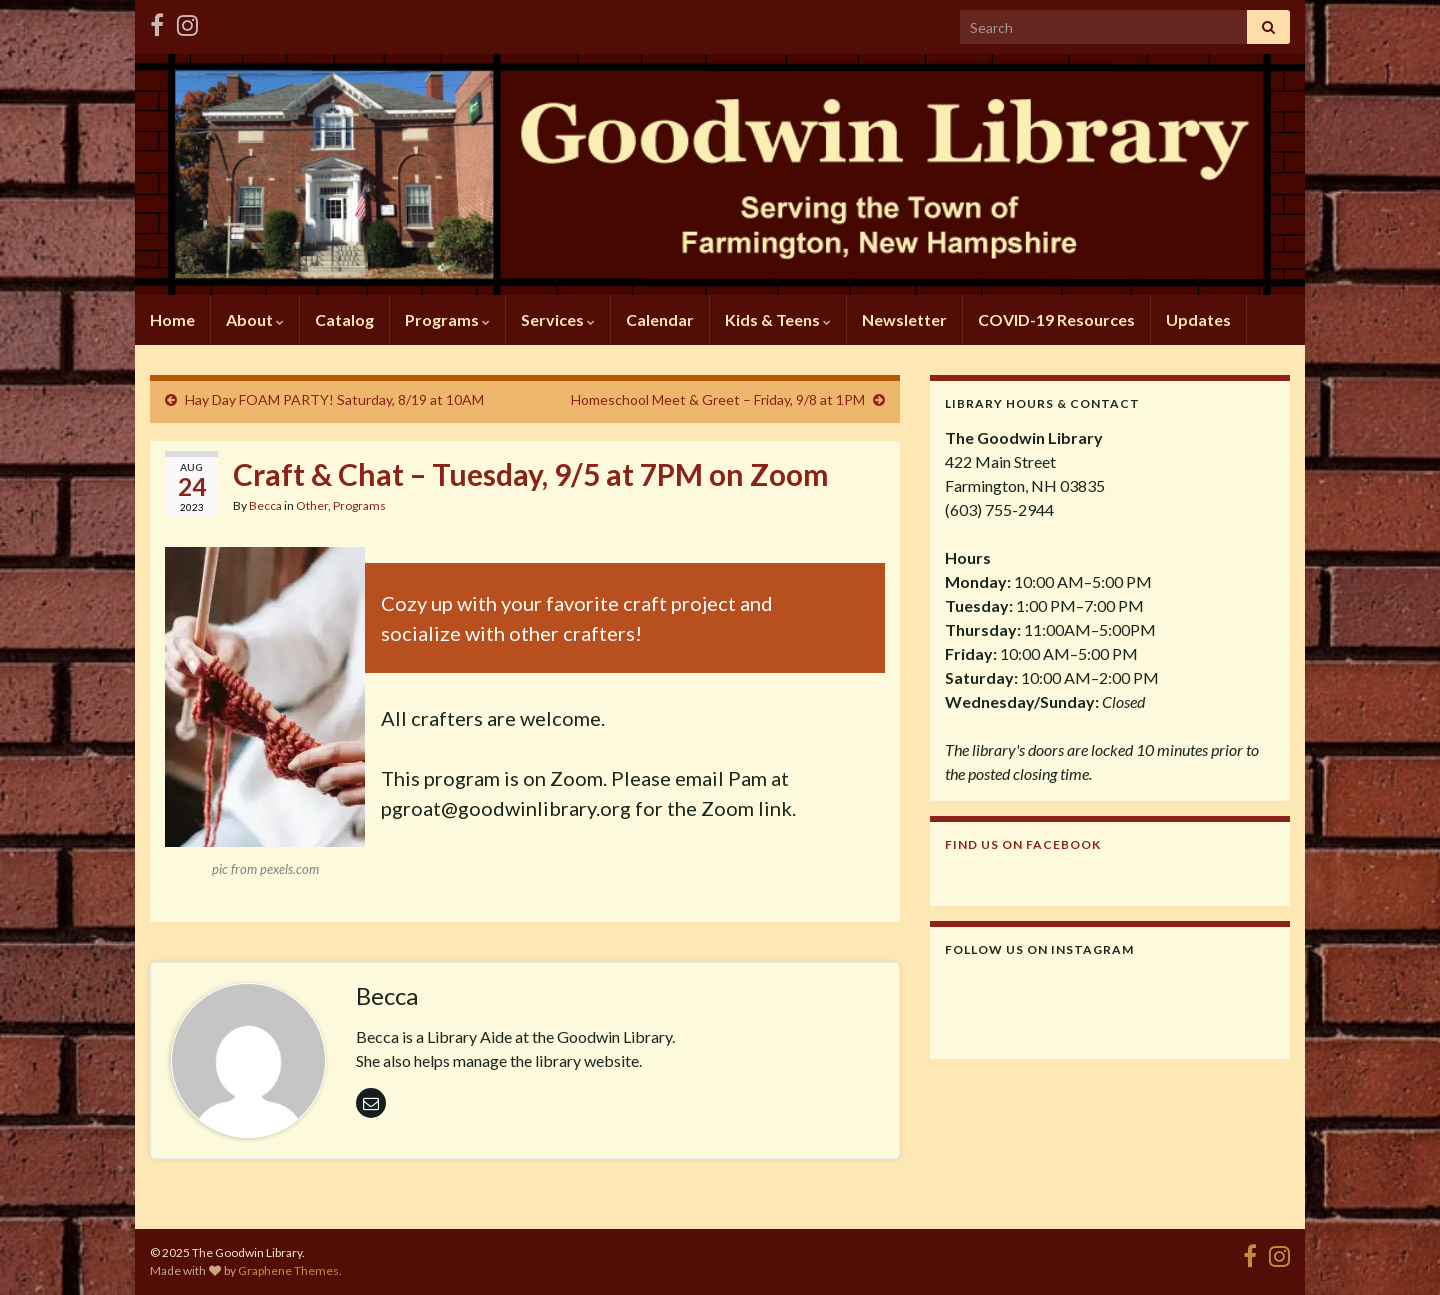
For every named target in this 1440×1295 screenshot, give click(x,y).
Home (172, 319)
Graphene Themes (288, 1270)
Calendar (660, 319)
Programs (447, 319)
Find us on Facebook (1023, 844)
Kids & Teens (778, 319)
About (255, 319)
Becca (265, 505)
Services (558, 319)
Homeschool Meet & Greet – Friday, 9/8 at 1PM (718, 399)
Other (312, 505)
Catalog (344, 319)
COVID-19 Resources (1056, 319)
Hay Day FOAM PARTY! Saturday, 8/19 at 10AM (334, 399)
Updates (1198, 319)
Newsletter (904, 319)
